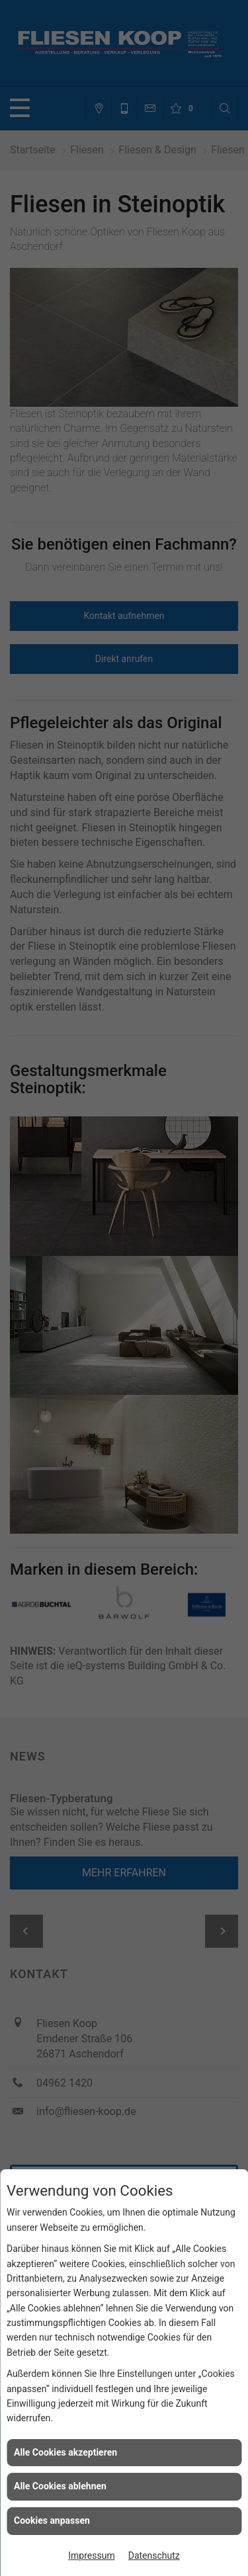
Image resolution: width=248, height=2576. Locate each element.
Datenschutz (154, 2555)
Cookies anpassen (52, 2520)
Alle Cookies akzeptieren (65, 2452)
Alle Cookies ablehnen (60, 2486)
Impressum (91, 2555)
